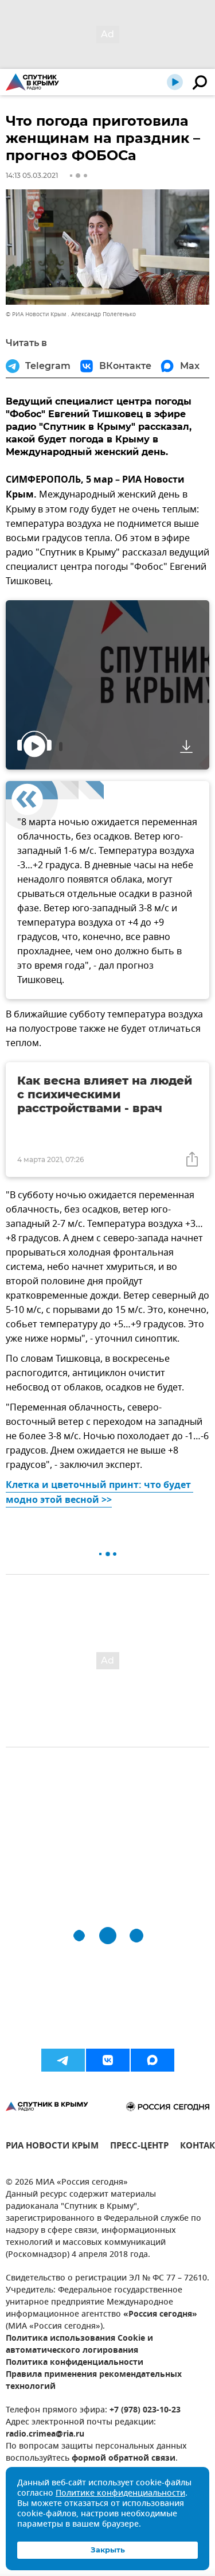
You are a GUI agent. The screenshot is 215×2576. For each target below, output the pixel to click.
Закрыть (108, 2549)
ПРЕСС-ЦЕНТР (139, 2147)
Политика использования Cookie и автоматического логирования (79, 2344)
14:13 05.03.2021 (32, 175)
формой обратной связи (123, 2458)
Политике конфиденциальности (120, 2493)
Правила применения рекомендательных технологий (94, 2381)
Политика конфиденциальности (74, 2362)
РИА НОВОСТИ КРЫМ (52, 2147)
